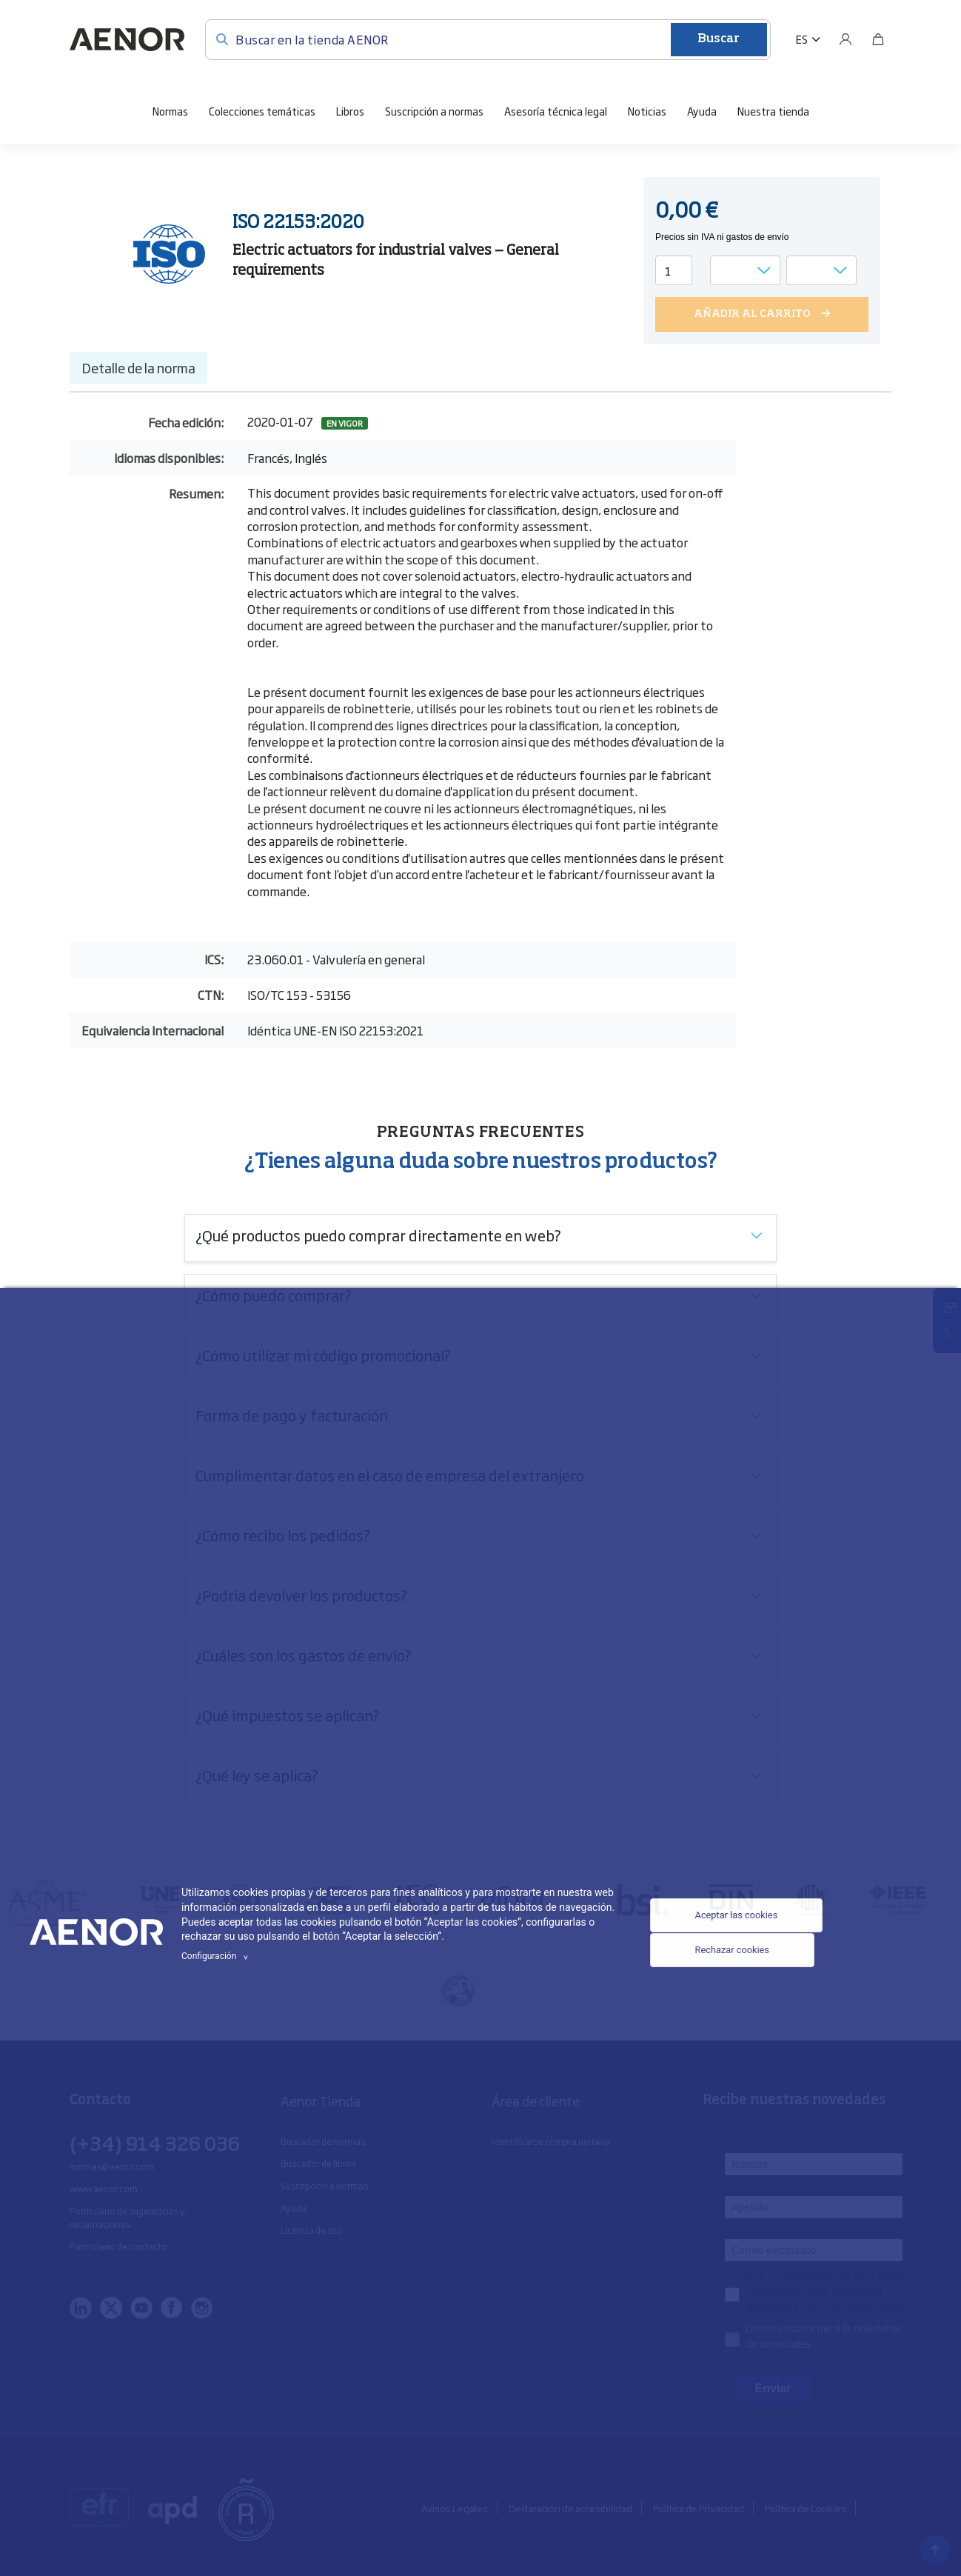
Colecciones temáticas (262, 109)
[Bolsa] (878, 38)
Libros (350, 109)
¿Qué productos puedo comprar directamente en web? (378, 1233)
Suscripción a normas (434, 109)
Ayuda (702, 109)
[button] (808, 38)
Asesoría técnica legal (555, 109)
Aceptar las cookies (727, 1913)
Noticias (647, 109)
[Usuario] (845, 38)
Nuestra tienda (773, 109)
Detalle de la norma (138, 366)
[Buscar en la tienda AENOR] (488, 38)
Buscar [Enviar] (718, 38)
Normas (170, 109)
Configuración (216, 1956)
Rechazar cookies (722, 1958)
